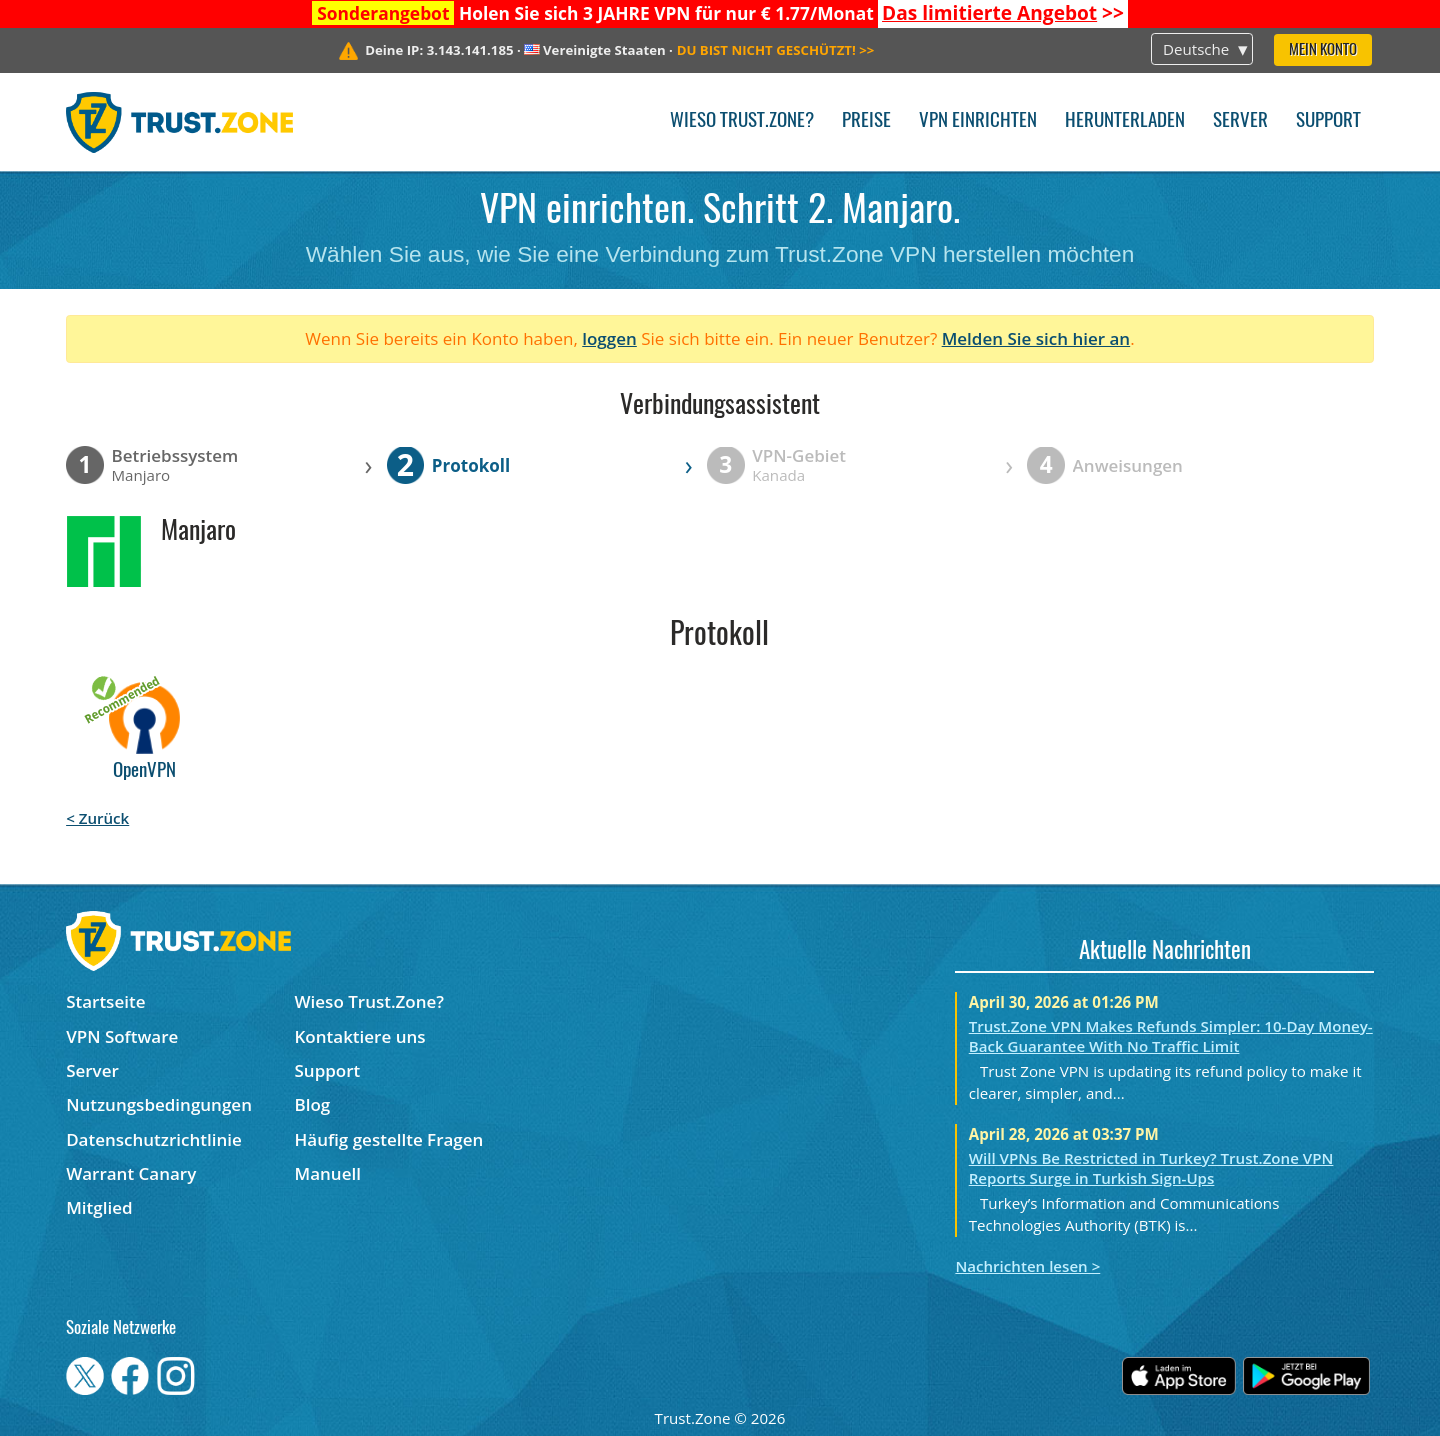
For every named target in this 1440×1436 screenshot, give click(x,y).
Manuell (328, 1173)
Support (1328, 121)
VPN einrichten (978, 121)
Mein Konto (1323, 50)
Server (1240, 121)
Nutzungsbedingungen (159, 1104)
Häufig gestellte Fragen (389, 1139)
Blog (313, 1104)
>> (1003, 13)
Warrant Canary (131, 1173)
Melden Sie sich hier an (1036, 338)
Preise (866, 121)
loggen (609, 338)
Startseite (105, 1001)
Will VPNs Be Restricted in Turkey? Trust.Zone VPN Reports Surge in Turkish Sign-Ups (1151, 1168)
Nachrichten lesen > (1027, 1266)
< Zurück (97, 818)
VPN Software (122, 1036)
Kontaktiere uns (360, 1036)
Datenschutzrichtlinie (154, 1139)
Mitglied (99, 1207)
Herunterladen (1125, 121)
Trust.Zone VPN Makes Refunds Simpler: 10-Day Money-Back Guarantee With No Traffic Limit (1171, 1036)
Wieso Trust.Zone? (742, 121)
